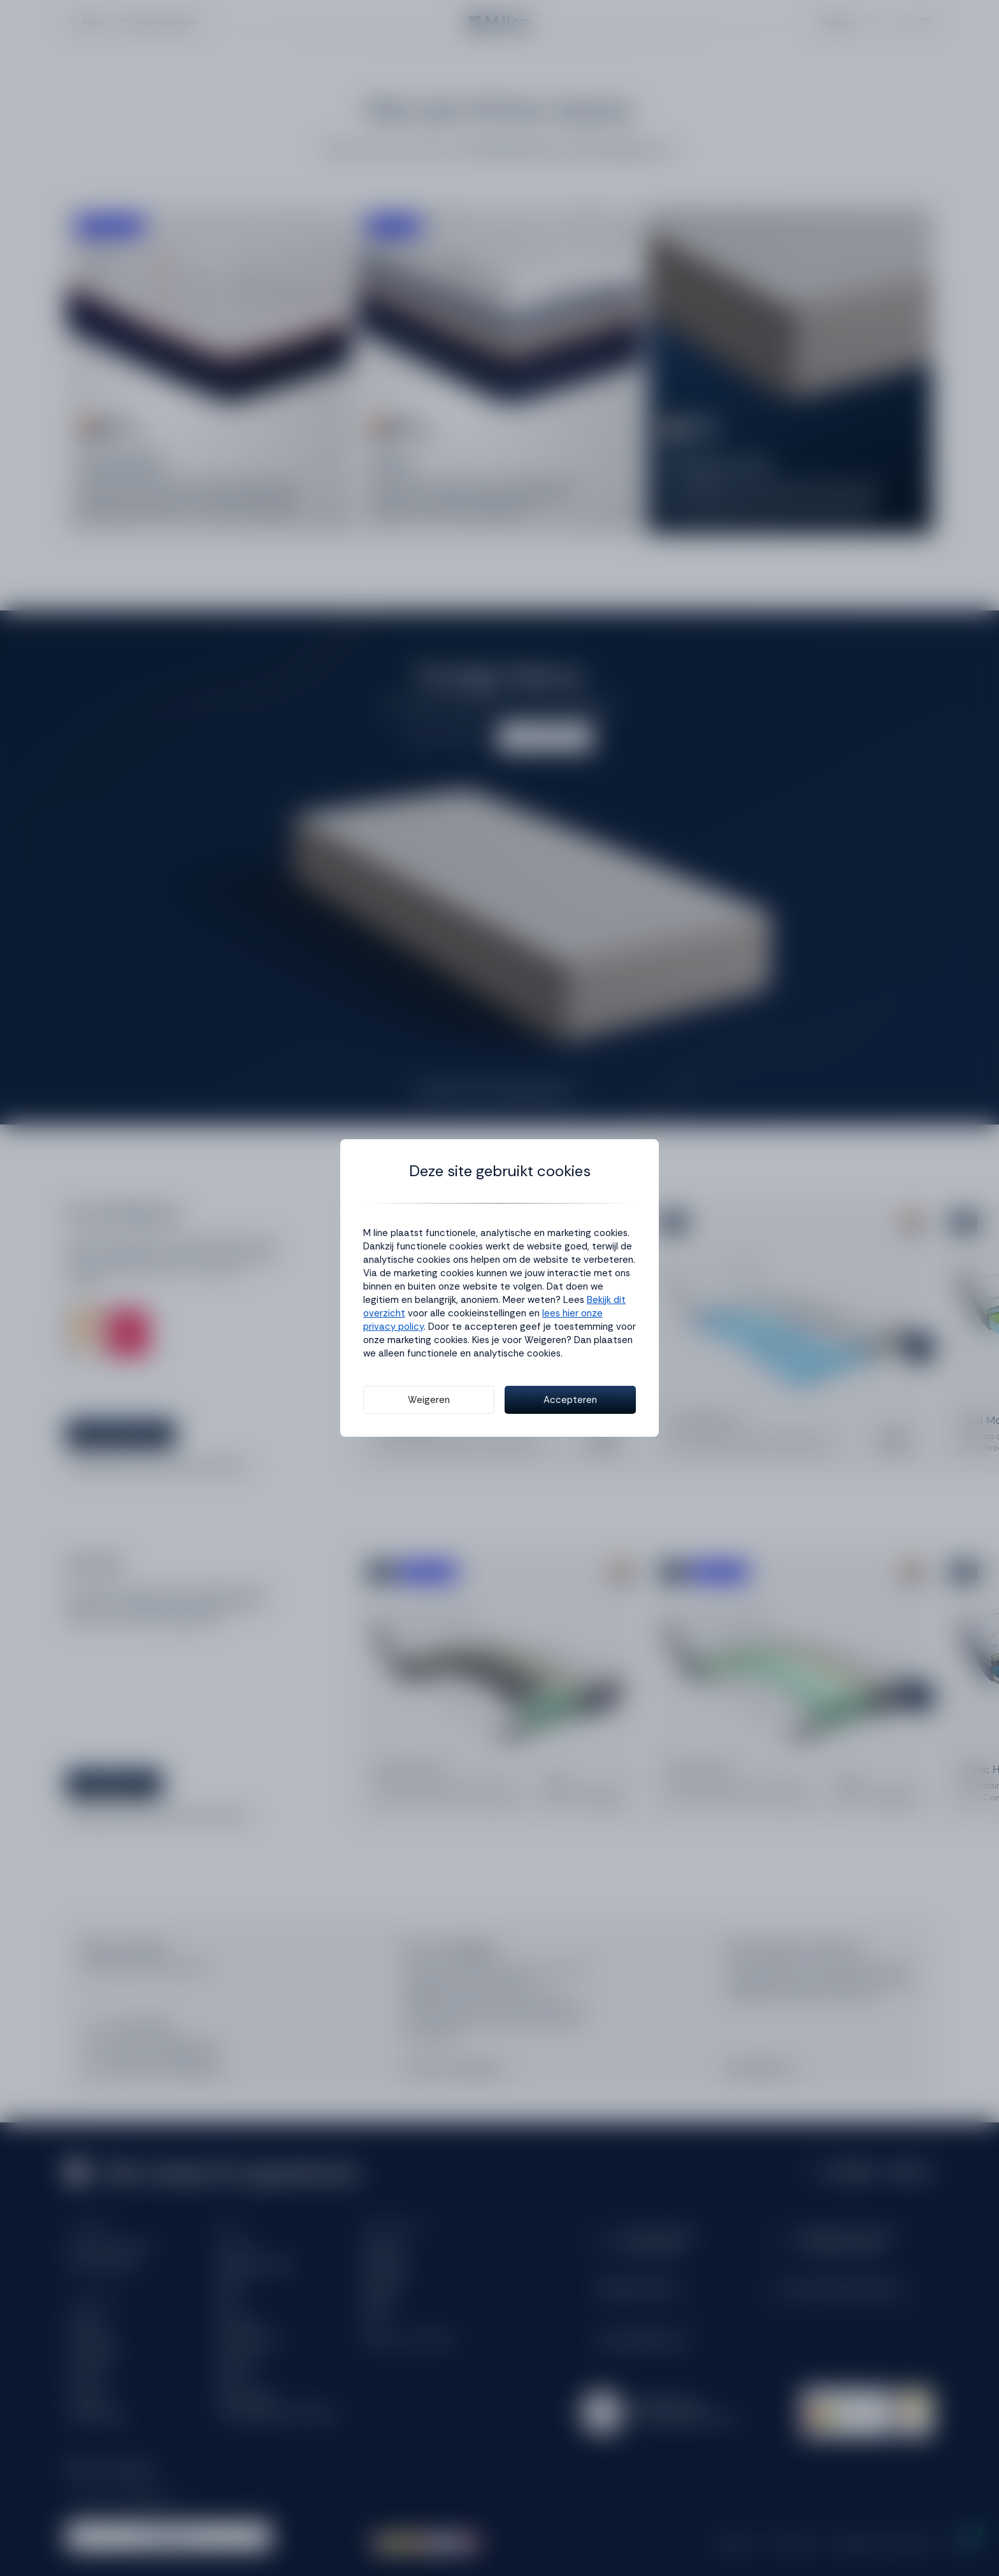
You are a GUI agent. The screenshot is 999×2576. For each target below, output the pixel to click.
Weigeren (429, 1399)
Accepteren (570, 1399)
